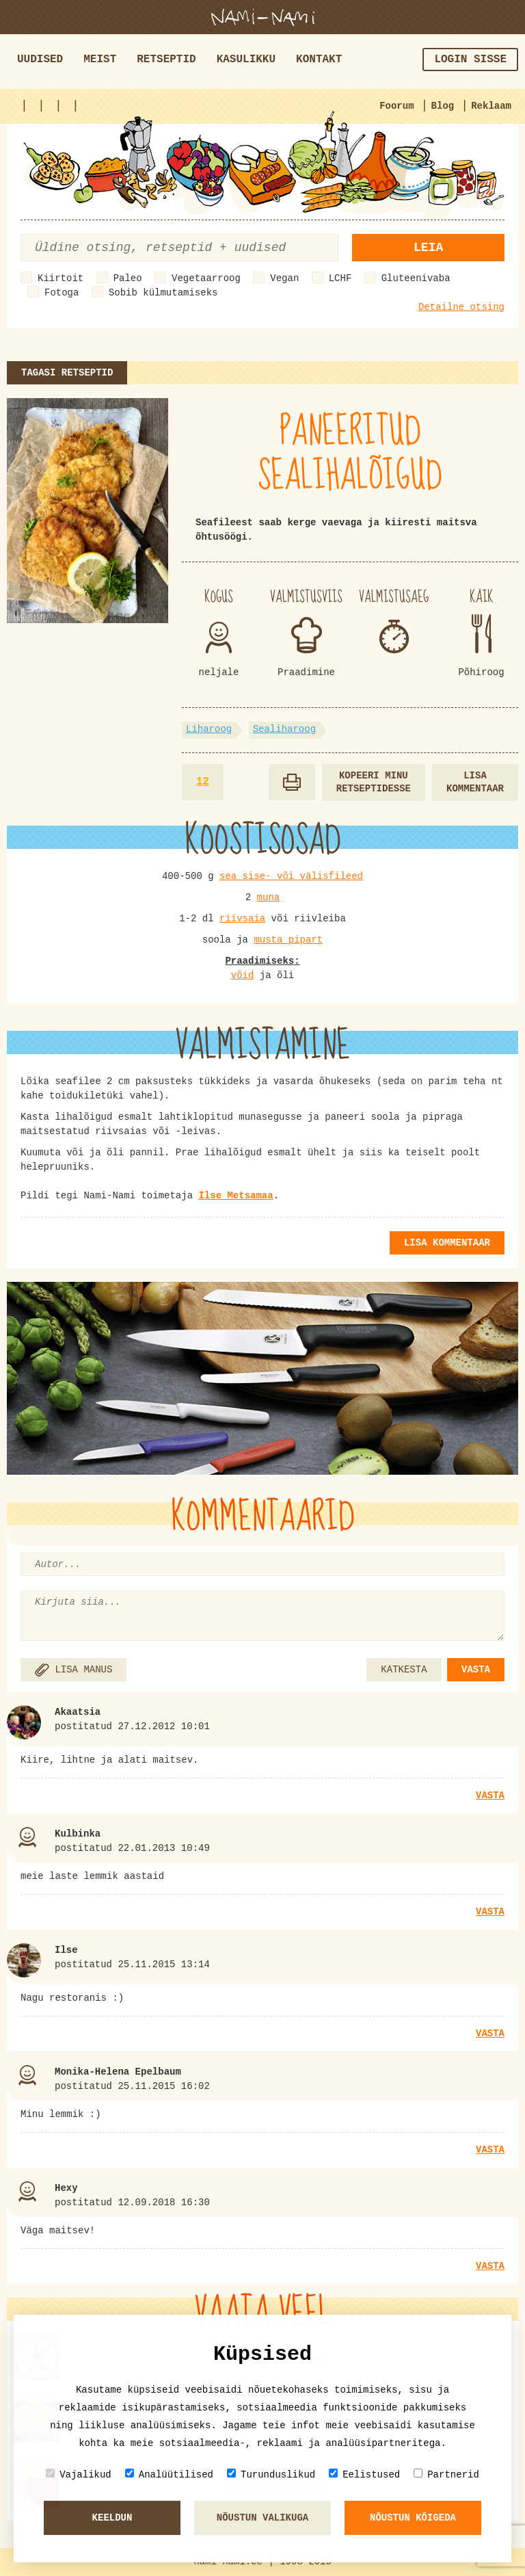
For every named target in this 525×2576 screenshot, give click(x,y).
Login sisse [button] (470, 59)
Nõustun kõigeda (413, 2517)
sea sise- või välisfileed (291, 876)
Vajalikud (78, 2474)
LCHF (340, 278)
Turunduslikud (271, 2474)
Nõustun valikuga (262, 2517)
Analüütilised (169, 2474)
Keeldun (112, 2517)
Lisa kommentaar (475, 782)
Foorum (396, 106)
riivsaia (242, 918)
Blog (443, 106)
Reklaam (491, 106)
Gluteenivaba (415, 278)
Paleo (127, 278)
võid (242, 975)
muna (268, 897)
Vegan (284, 278)
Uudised (40, 59)
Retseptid (166, 59)
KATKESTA (404, 1669)
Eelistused (364, 2474)
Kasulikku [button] (246, 59)
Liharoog (209, 729)
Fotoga (61, 292)
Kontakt (319, 59)
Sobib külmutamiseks (163, 292)
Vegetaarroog (206, 278)
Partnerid (446, 2474)
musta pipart (288, 939)
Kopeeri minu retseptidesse (373, 782)
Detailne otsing (461, 307)
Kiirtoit (60, 278)
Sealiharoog (284, 729)
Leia (428, 247)
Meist (99, 59)
